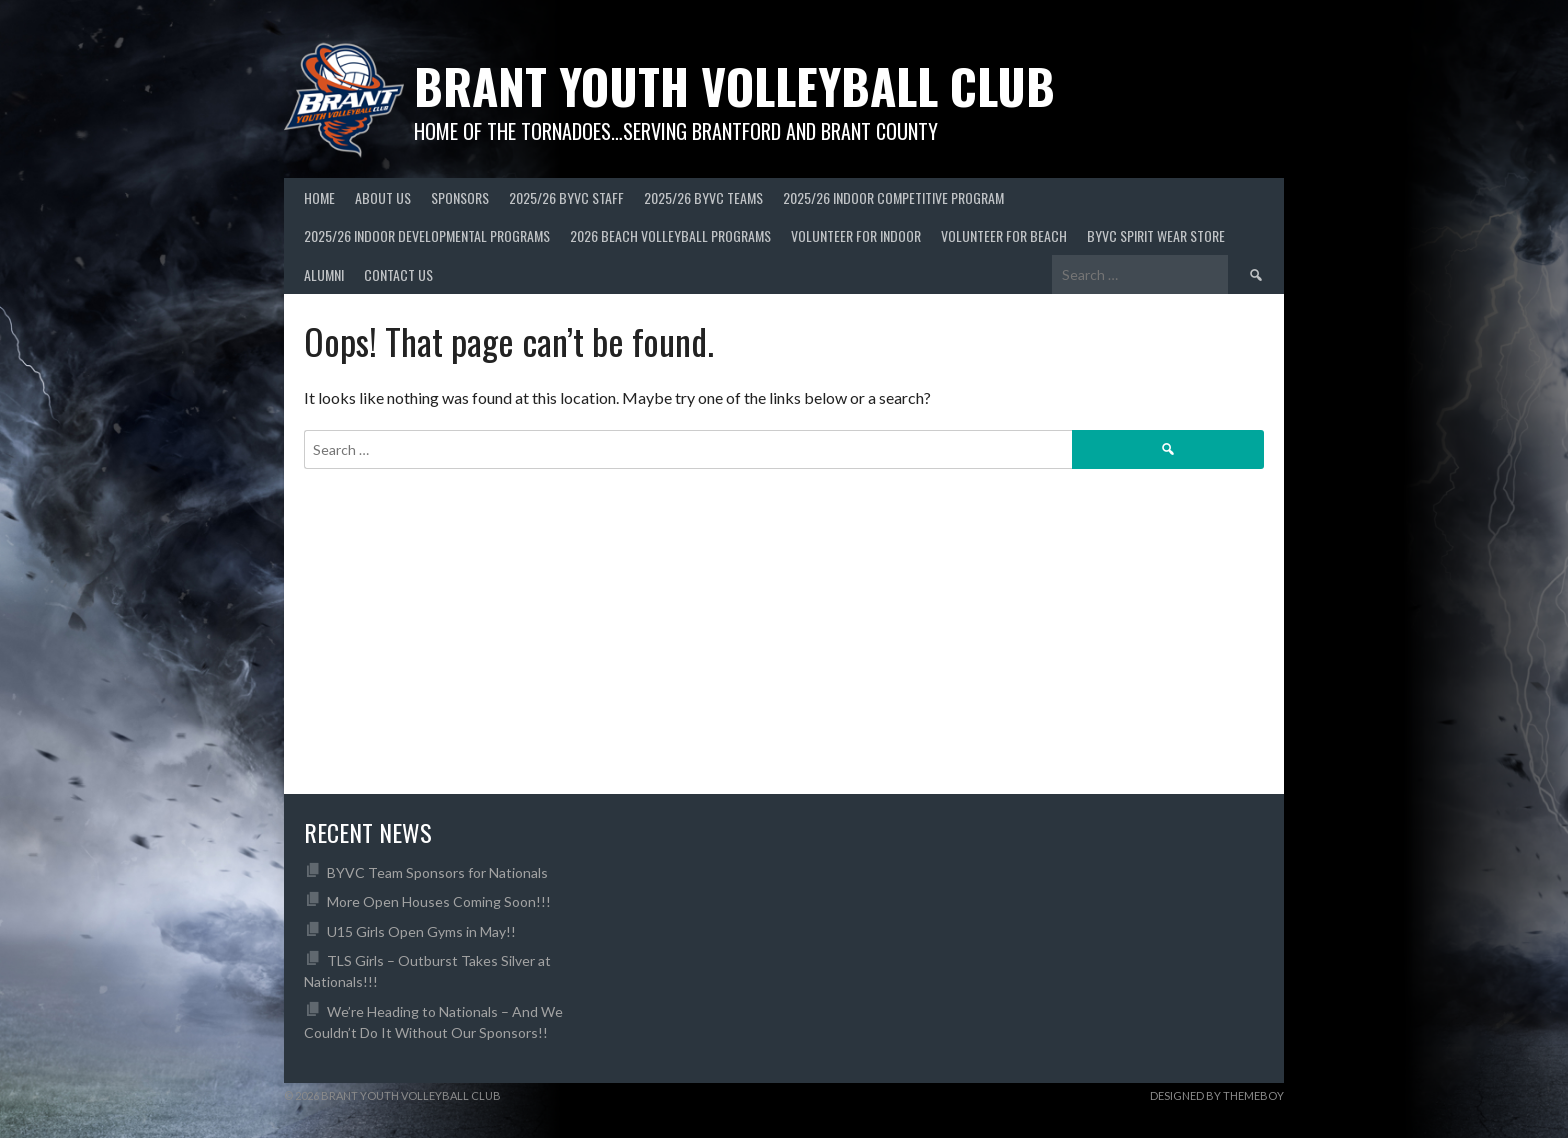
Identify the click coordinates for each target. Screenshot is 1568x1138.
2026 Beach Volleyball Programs (670, 235)
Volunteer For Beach (1004, 235)
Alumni (324, 274)
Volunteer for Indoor (856, 235)
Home (319, 197)
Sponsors (460, 197)
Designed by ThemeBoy (1217, 1095)
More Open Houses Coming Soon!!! (439, 901)
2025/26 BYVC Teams (703, 197)
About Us (383, 197)
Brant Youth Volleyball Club (734, 85)
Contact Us (398, 274)
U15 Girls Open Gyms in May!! (421, 931)
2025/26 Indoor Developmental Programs (427, 235)
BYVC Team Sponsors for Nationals (437, 872)
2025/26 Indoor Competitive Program (893, 197)
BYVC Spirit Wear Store (1156, 235)
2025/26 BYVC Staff (566, 197)
